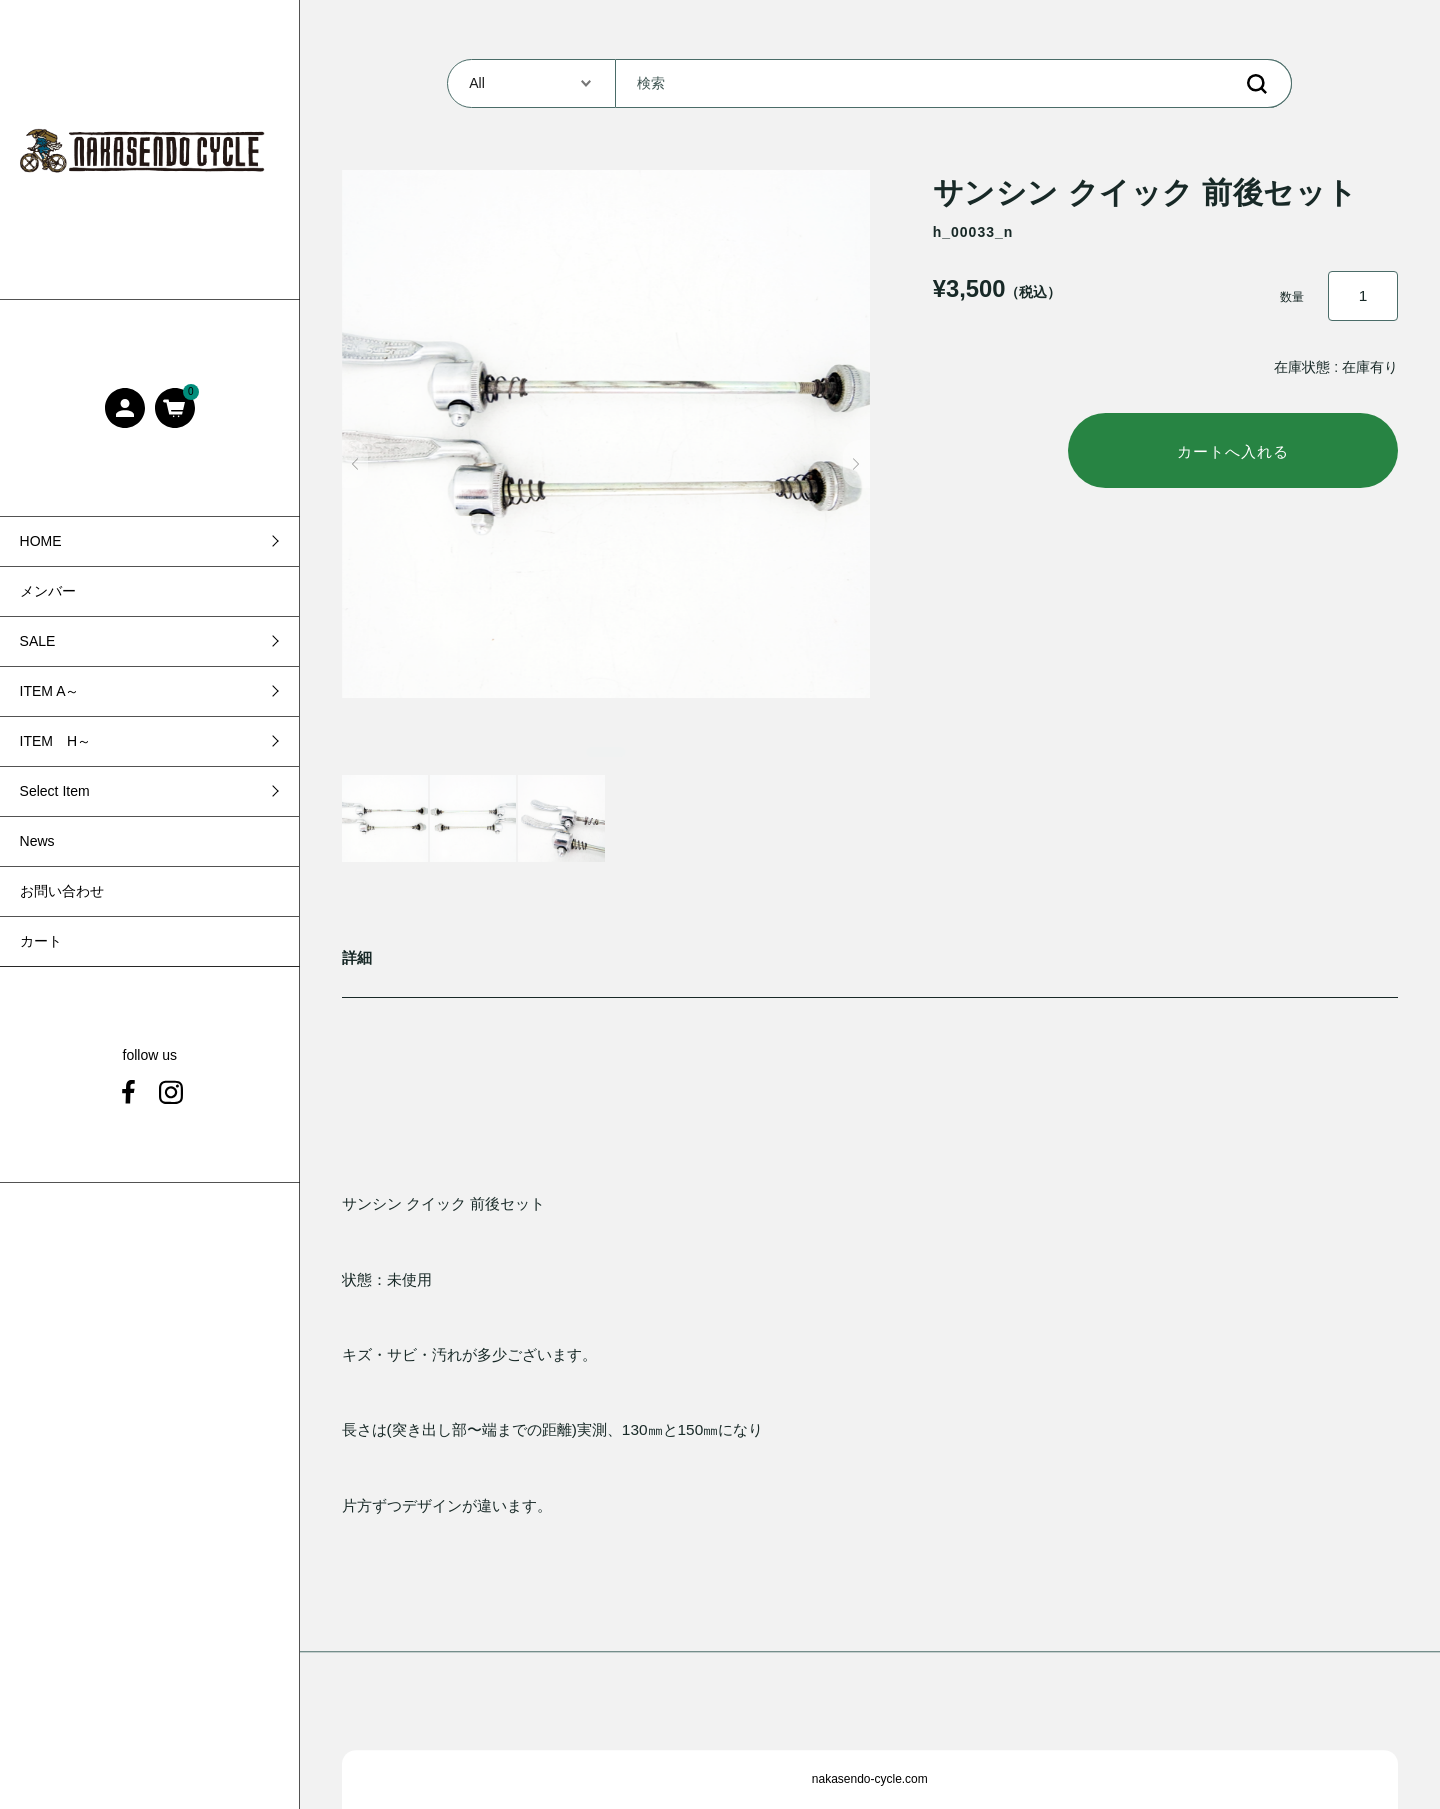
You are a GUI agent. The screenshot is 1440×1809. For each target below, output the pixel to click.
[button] (355, 464)
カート (41, 941)
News (37, 841)
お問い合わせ (62, 891)
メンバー (48, 591)
